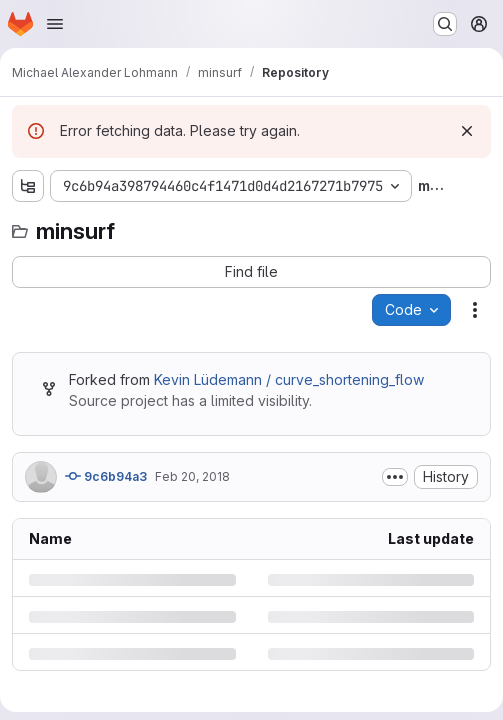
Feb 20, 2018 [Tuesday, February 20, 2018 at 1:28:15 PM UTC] (192, 476)
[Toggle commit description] (395, 477)
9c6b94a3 (106, 476)
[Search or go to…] (445, 24)
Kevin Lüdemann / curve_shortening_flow (289, 379)
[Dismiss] (467, 131)
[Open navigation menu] (55, 24)
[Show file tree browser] (28, 186)
